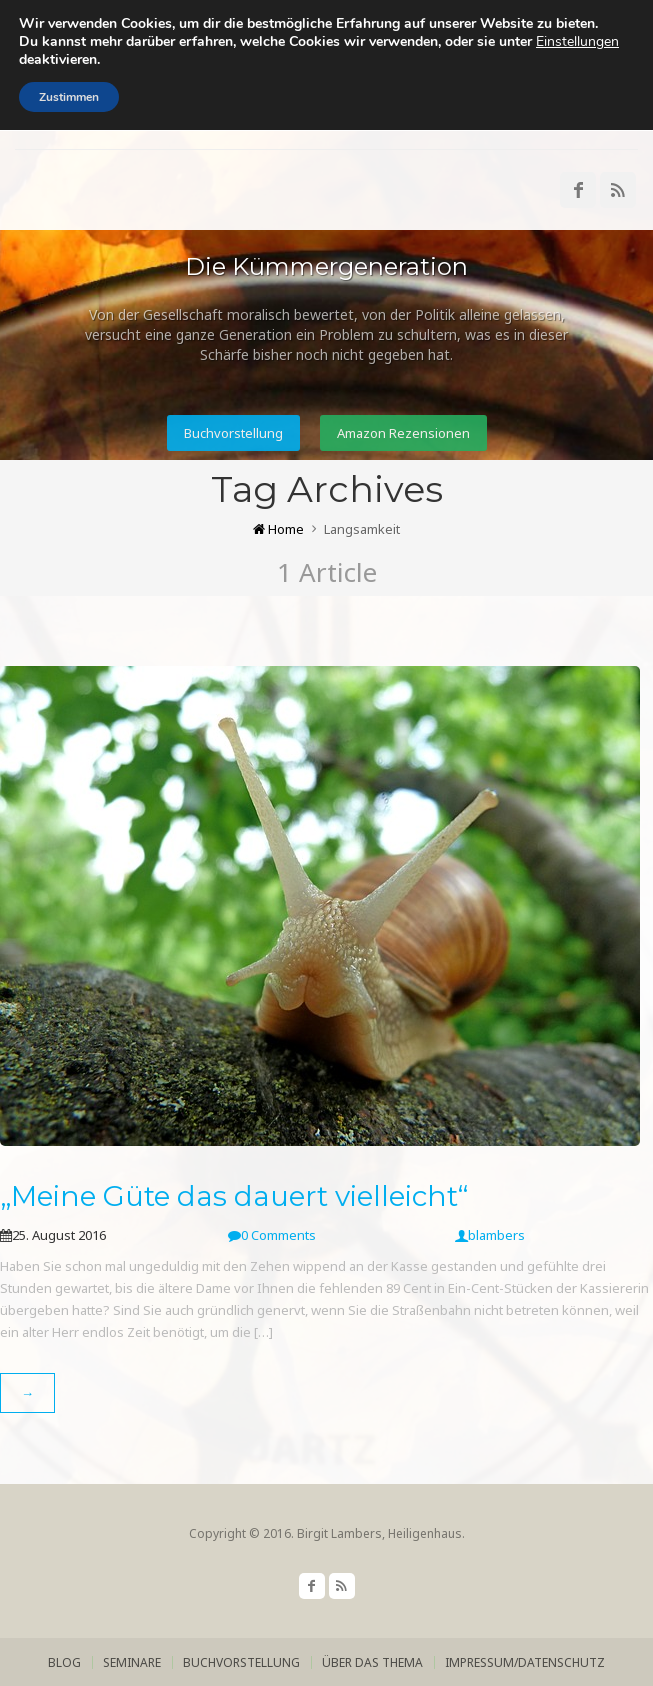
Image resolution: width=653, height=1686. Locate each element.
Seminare (132, 1662)
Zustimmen (69, 97)
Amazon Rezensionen (403, 433)
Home (278, 529)
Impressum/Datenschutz (525, 1662)
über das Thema (372, 1662)
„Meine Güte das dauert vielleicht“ (234, 1196)
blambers (490, 1235)
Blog (64, 1662)
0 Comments (272, 1235)
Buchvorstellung (233, 433)
